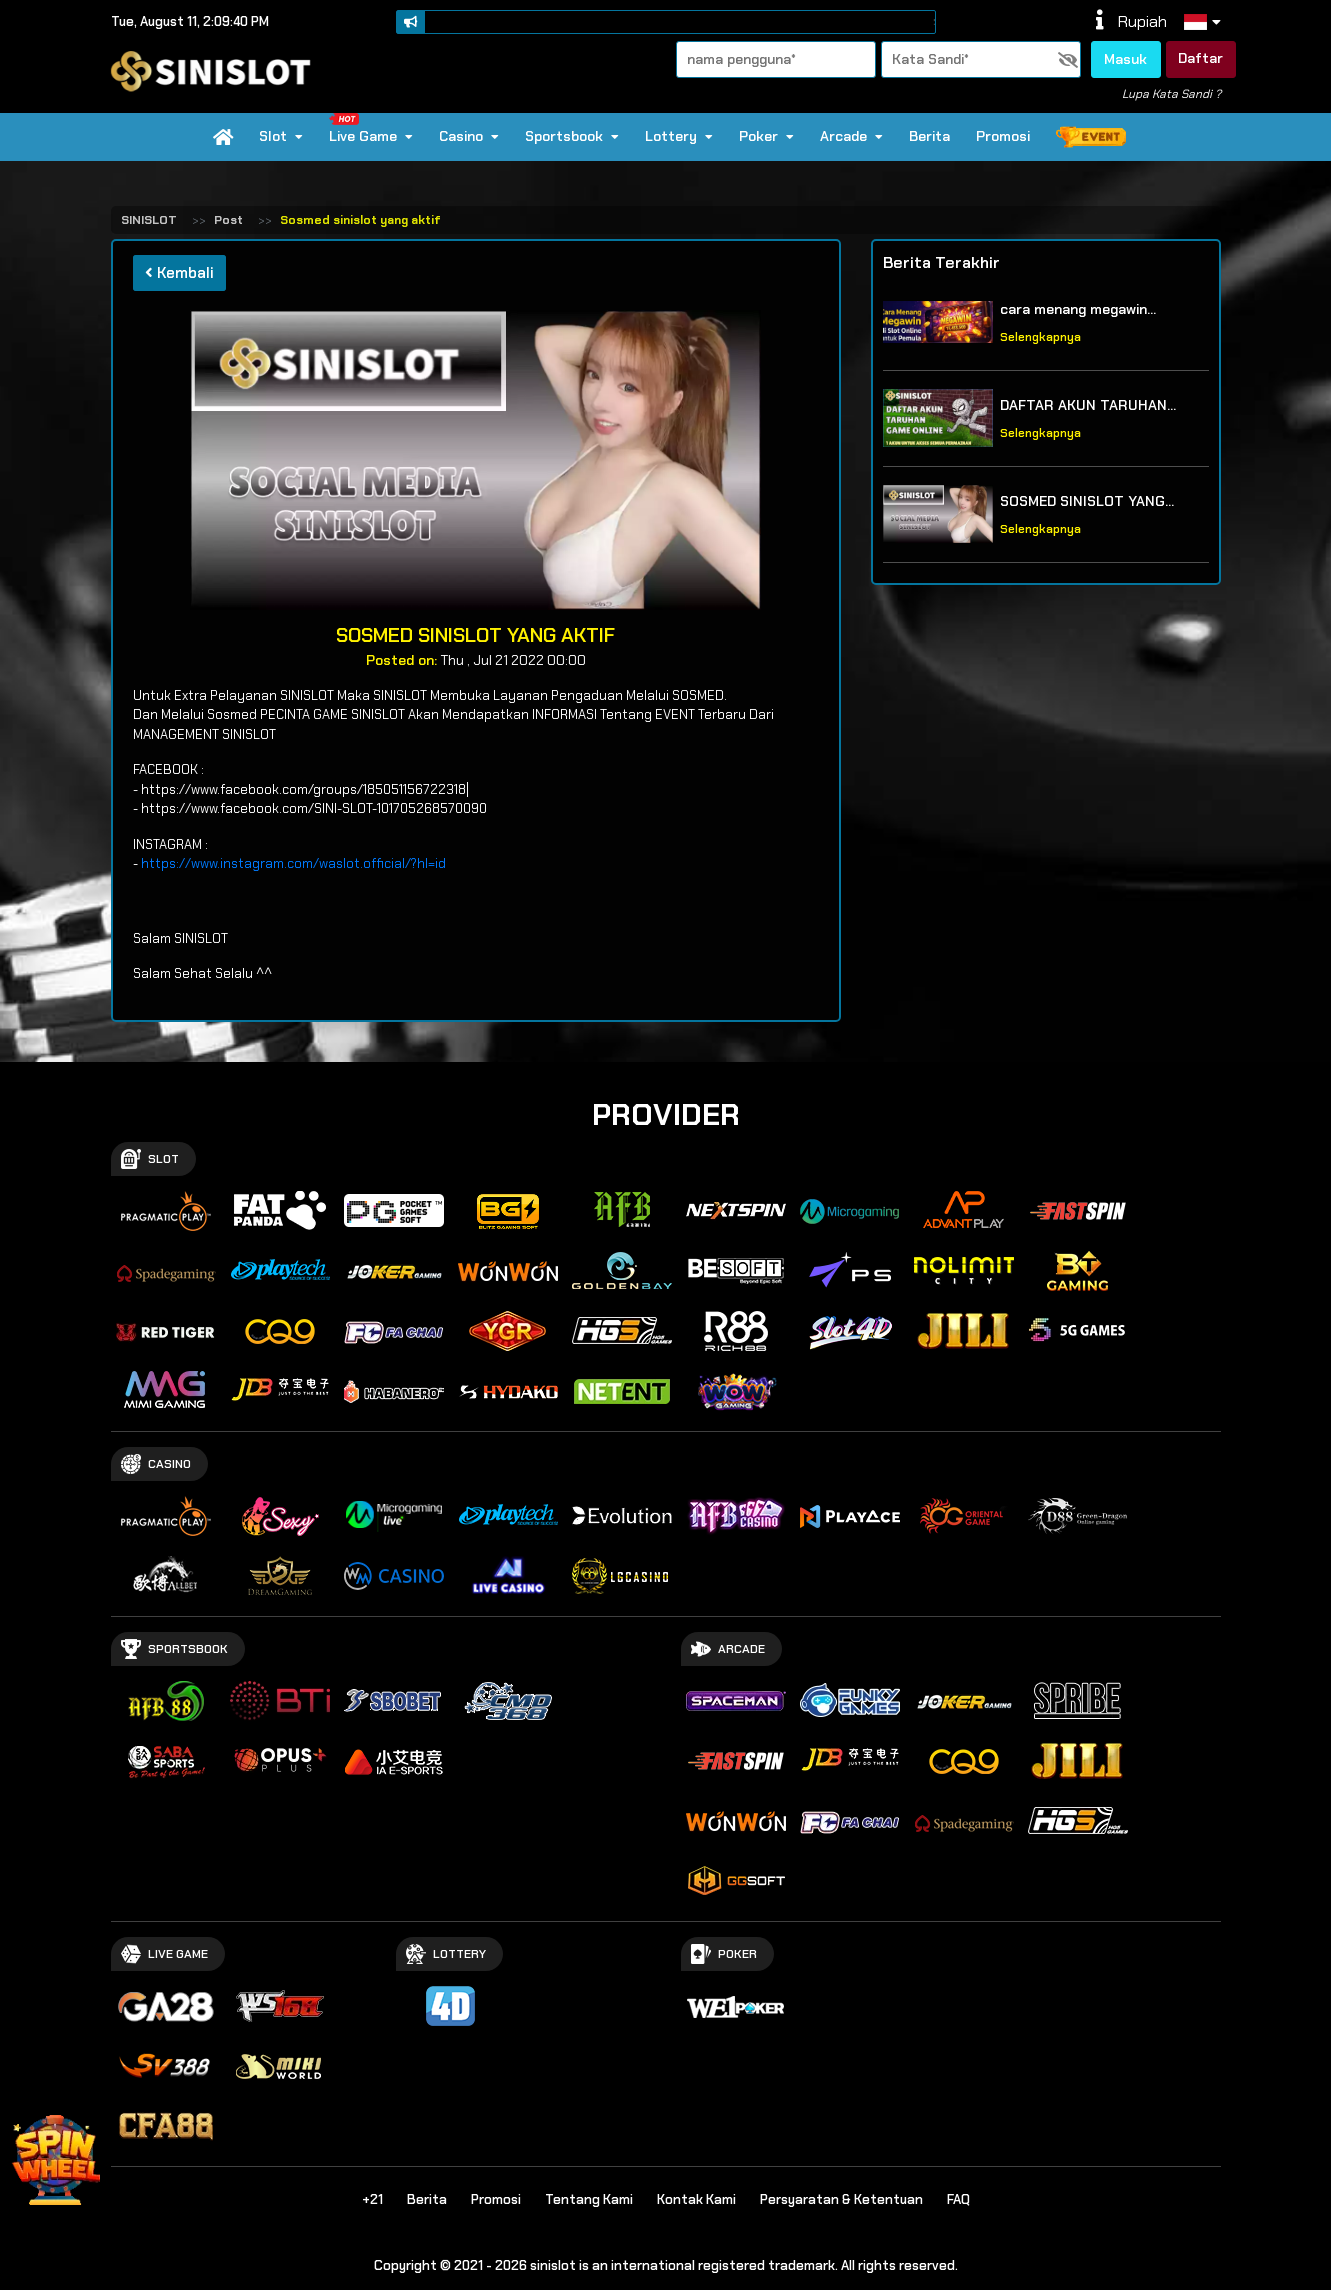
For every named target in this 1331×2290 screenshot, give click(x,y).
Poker (766, 136)
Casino (469, 136)
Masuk (1125, 59)
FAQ (958, 2199)
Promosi (1003, 136)
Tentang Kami (589, 2199)
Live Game (370, 129)
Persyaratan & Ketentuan (841, 2199)
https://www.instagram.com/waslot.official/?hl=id (293, 863)
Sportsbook (572, 136)
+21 (372, 2199)
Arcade (851, 136)
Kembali (179, 273)
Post (228, 220)
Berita (929, 136)
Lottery (679, 136)
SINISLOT (149, 220)
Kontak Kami (696, 2199)
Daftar (1200, 58)
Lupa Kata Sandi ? (1171, 94)
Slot (281, 136)
